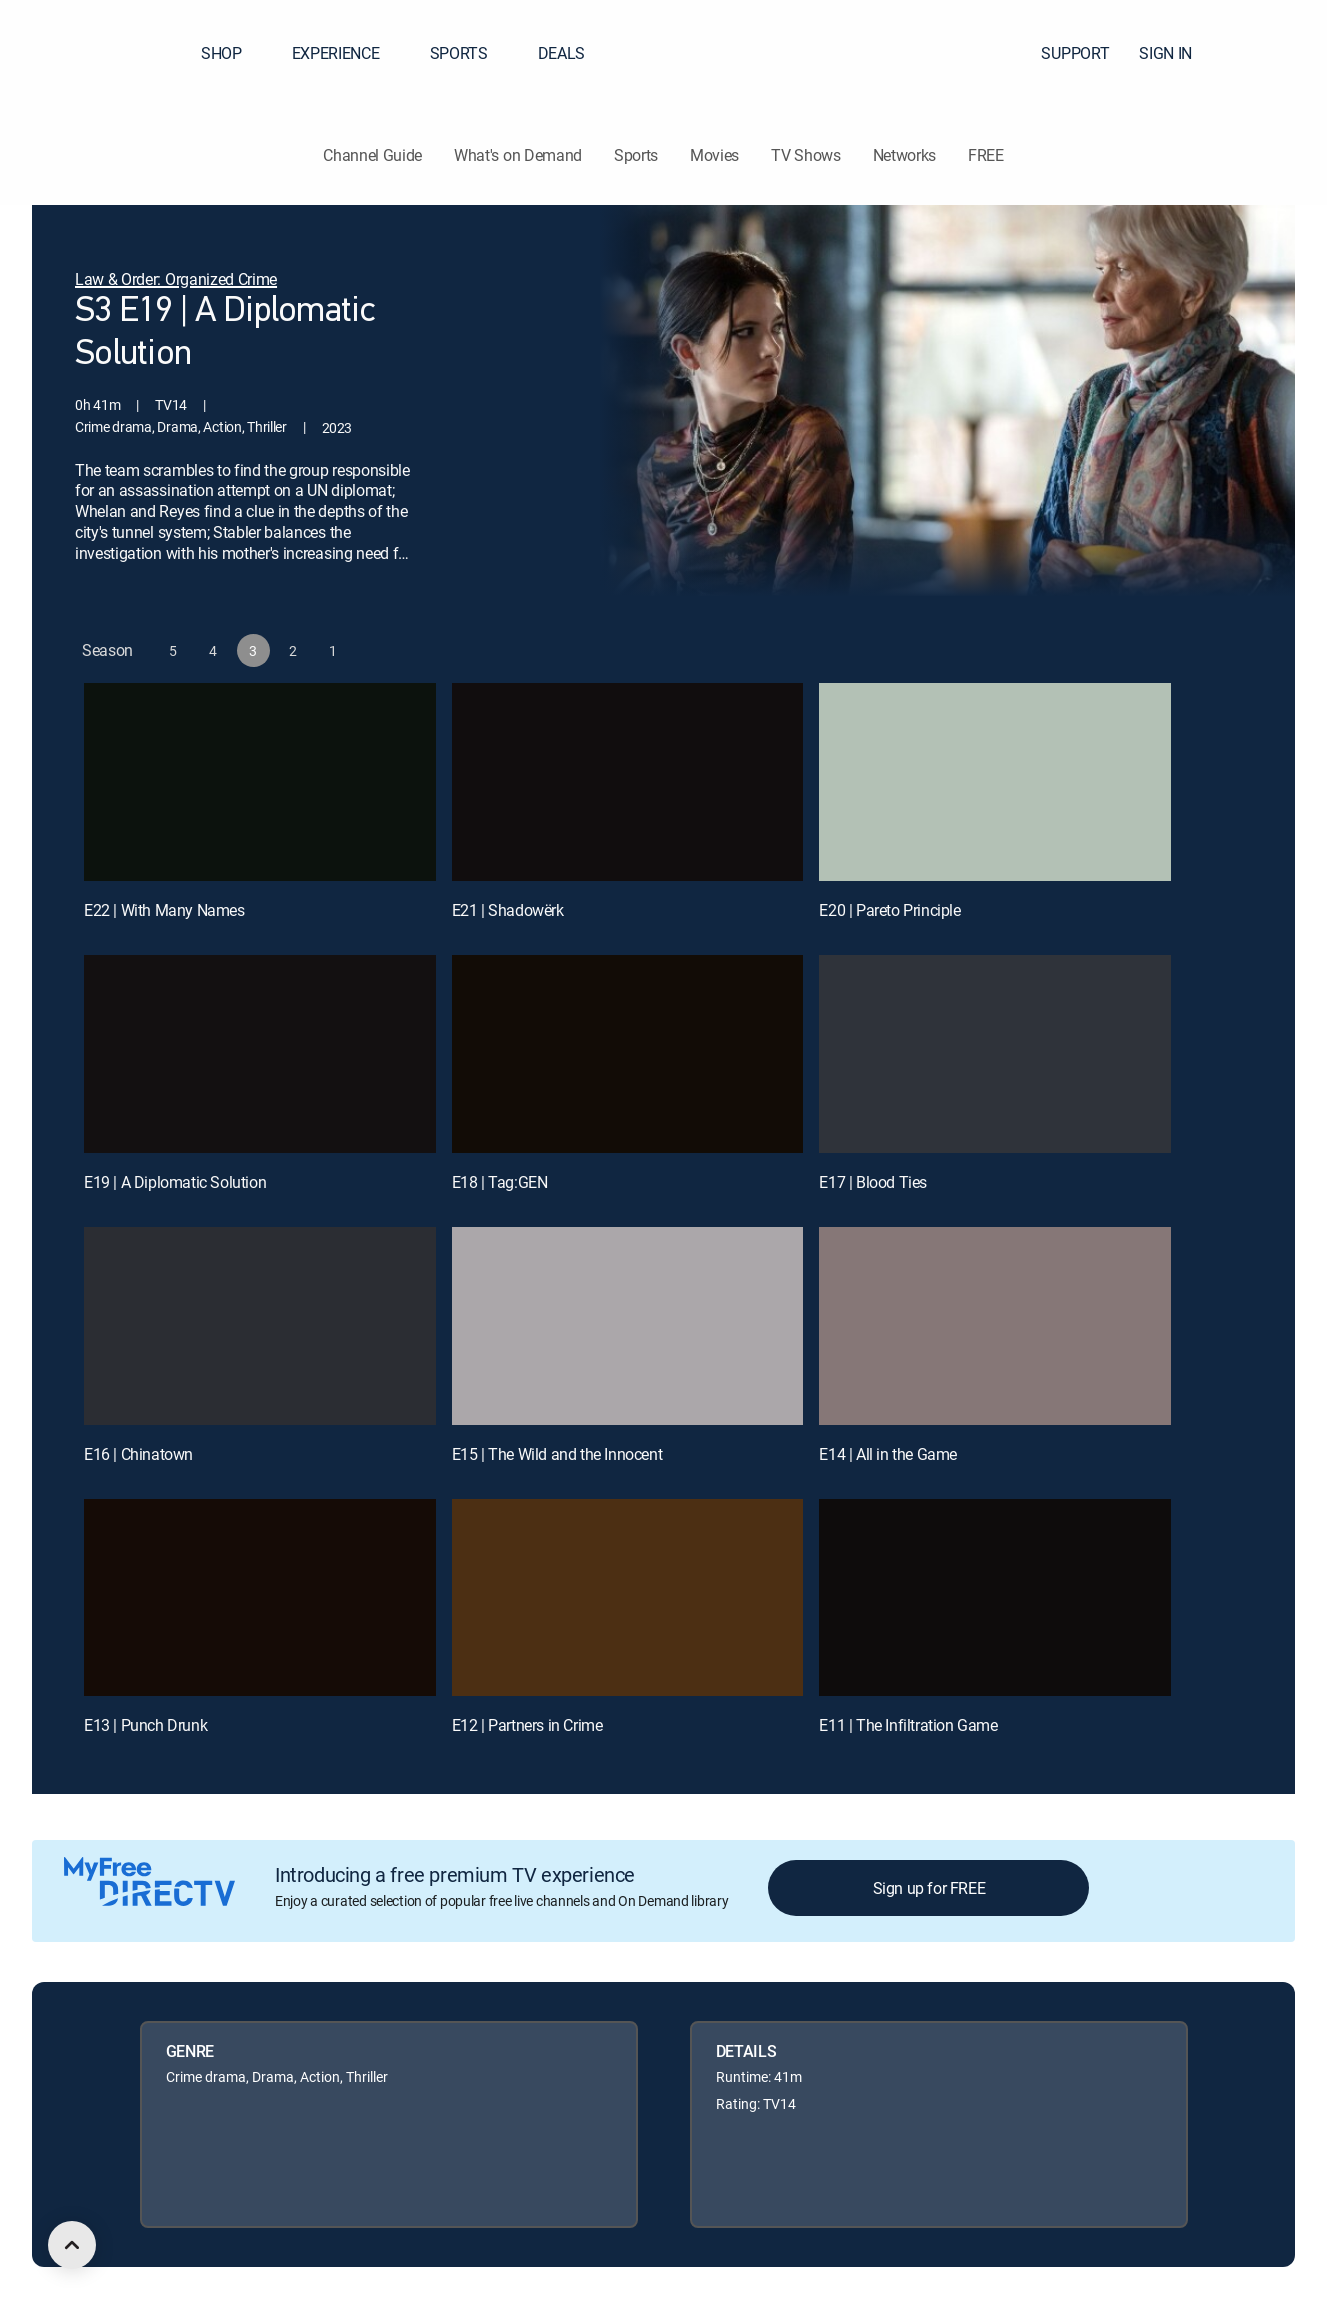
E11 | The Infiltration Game (908, 1728)
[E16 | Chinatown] (260, 1328)
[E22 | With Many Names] (260, 784)
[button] (1276, 53)
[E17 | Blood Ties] (995, 1056)
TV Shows (805, 155)
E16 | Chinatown (138, 1456)
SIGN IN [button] (1177, 53)
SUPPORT (1075, 53)
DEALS (561, 53)
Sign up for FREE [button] (929, 1890)
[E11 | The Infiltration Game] (995, 1600)
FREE (986, 155)
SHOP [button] (233, 53)
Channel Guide (372, 155)
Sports (636, 155)
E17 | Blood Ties (873, 1184)
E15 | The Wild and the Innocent (557, 1456)
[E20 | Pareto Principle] (995, 784)
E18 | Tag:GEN (500, 1184)
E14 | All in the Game (888, 1456)
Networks (904, 155)
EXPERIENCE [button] (348, 53)
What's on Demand (518, 155)
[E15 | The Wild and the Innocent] (628, 1328)
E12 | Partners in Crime (527, 1728)
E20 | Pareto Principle (889, 912)
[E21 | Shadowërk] (628, 784)
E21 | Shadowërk (508, 912)
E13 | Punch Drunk (145, 1728)
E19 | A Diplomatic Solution (175, 1184)
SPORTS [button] (471, 53)
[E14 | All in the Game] (995, 1328)
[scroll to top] (72, 2245)
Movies (714, 155)
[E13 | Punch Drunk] (260, 1600)
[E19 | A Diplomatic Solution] (260, 1056)
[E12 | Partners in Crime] (628, 1600)
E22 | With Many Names (164, 912)
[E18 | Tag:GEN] (628, 1056)
